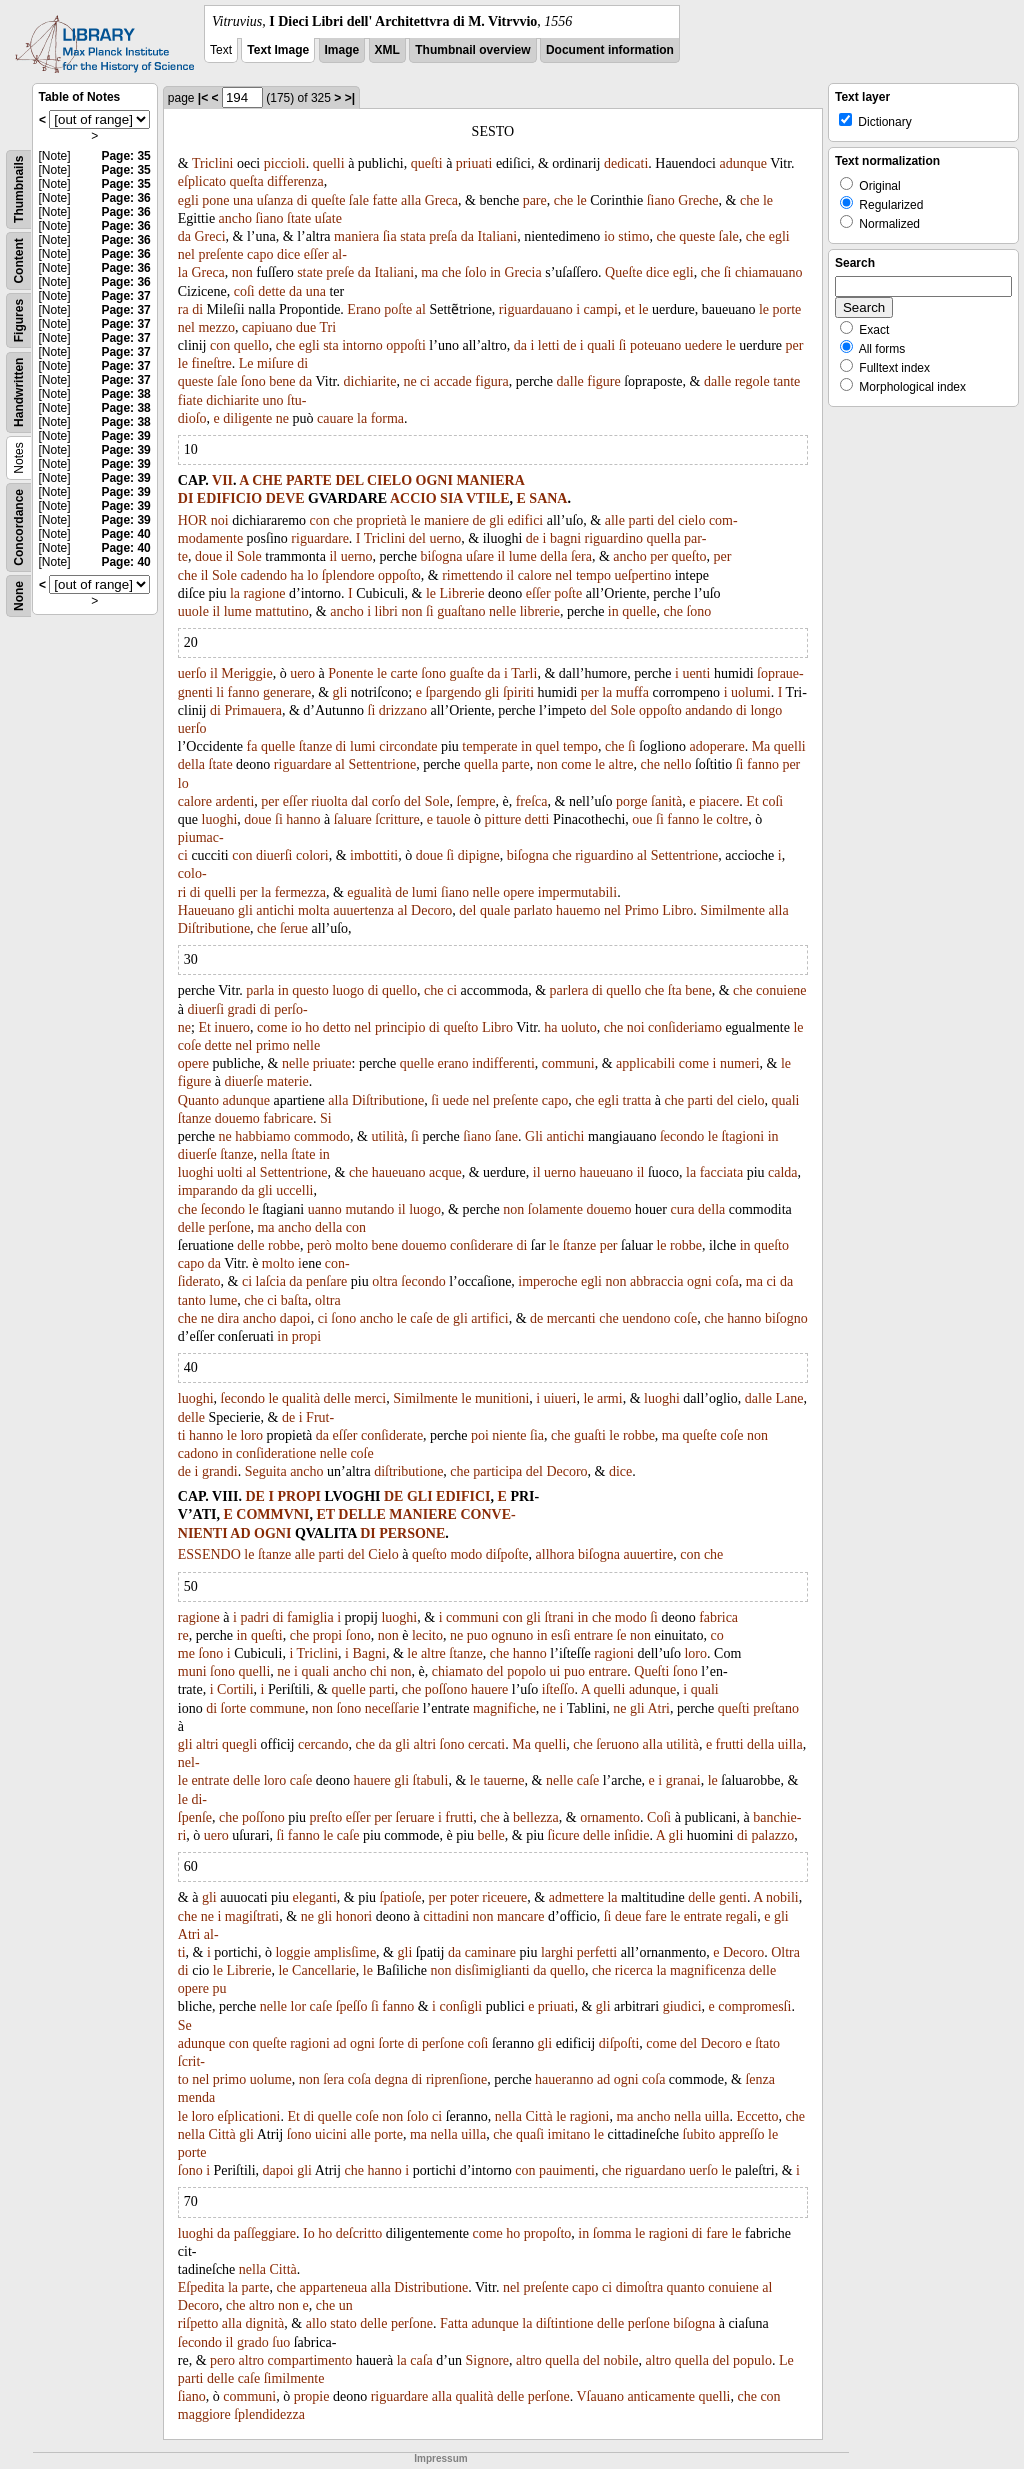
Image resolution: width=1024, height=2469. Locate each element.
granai (683, 1780)
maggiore (204, 2414)
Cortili (235, 1689)
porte (787, 309)
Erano (363, 309)
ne (409, 381)
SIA (451, 498)
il (230, 556)
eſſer (316, 254)
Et (752, 801)
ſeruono (617, 1744)
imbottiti (374, 855)
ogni (699, 1281)
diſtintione (565, 2323)
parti (641, 520)
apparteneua (333, 2287)
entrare (593, 1635)
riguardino (614, 538)
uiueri (560, 1398)
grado (253, 2342)
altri (207, 1744)
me (186, 1653)
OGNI (434, 480)
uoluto (579, 1027)
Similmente (732, 910)
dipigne (479, 855)
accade (453, 381)
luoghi (220, 819)
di (302, 200)
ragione (265, 593)
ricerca (634, 1970)
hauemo (578, 910)
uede (456, 1100)
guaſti (590, 1435)
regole (752, 381)
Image (342, 50)
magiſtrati (252, 1916)
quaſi (530, 2134)
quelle (639, 611)
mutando (369, 1209)
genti (733, 1897)
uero (302, 673)
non (242, 272)
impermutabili (577, 892)
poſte (398, 309)
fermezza (300, 892)
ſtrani (559, 1617)
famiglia (310, 1617)
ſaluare (353, 819)
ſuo (281, 2342)
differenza (295, 181)
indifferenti (503, 1063)
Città (538, 2116)
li (220, 692)
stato (343, 2323)
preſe (340, 272)
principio (400, 1027)
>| (350, 98)
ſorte (234, 1708)
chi (378, 1671)
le (582, 200)
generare (287, 692)
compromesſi (754, 2006)
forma (387, 418)
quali (601, 345)
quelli (329, 163)
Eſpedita (201, 2287)
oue (642, 819)
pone (215, 200)
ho (312, 1027)
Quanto (198, 1100)
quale (495, 910)
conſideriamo (685, 1027)
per (795, 345)
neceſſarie (392, 1708)
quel (547, 746)
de (569, 345)
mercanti (571, 1318)
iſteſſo (558, 1689)
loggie (292, 1952)
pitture (503, 819)
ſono (253, 381)
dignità (264, 2323)
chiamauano (769, 272)
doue (208, 556)
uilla (790, 1744)
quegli (239, 1744)
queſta (246, 181)
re (183, 1635)
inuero (232, 1027)
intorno (362, 345)
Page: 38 (125, 394)
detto (337, 1027)
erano (453, 1063)
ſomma (612, 2233)
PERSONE (412, 1533)
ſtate (299, 218)
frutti (730, 1744)
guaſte (467, 673)
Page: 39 (125, 436)
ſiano (661, 200)
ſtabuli (431, 1780)
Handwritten (19, 392)
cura (682, 1209)
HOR (193, 520)
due (306, 327)
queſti (427, 163)
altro (262, 2305)
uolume (271, 2079)
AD (240, 1533)
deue (628, 1916)
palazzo (772, 1835)
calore (535, 575)
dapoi (295, 1318)
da (184, 236)
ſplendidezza (269, 2414)
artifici (489, 1318)
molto (351, 1245)
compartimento (310, 2360)
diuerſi (274, 855)
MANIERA (490, 480)
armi (610, 1398)
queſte (328, 200)
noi (220, 520)
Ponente (350, 673)
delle (191, 1227)
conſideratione (276, 1453)
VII (222, 480)
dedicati (626, 163)
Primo (642, 910)
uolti (230, 1172)
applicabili (645, 1063)
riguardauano (536, 309)
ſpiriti (518, 692)
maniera (356, 236)
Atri (658, 1708)
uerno (445, 538)
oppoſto (399, 575)
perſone (230, 1227)
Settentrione (382, 764)
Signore (488, 2360)
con (220, 345)
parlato (533, 910)
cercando (323, 1744)
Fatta (454, 2323)
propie (312, 2396)
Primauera (253, 710)
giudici (682, 2006)
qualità (301, 1398)
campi (601, 309)
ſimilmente (294, 2378)
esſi (560, 1635)
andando (708, 710)
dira (228, 1318)
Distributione (431, 2287)
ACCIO (413, 498)
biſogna (441, 556)
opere (518, 892)
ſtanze (315, 746)
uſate (328, 218)
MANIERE (423, 1514)
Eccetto (758, 2116)
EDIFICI (463, 1496)
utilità (387, 1136)
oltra (385, 1281)
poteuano (655, 345)
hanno (303, 819)
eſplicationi (248, 2116)
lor (299, 2006)
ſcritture (397, 819)
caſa (421, 2360)
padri (254, 1617)
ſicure (564, 1835)
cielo (691, 520)
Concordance (19, 527)
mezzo (216, 327)
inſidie (632, 1835)
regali (741, 1916)
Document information (610, 50)
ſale (359, 200)
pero (222, 2360)
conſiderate (392, 1435)
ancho (235, 218)
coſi (244, 291)
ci (425, 381)
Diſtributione (214, 928)
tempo (593, 575)
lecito (427, 1635)
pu (219, 1988)
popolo (526, 1671)
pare (535, 200)
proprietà (381, 520)
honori (354, 1916)
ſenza (760, 2079)
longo (766, 710)
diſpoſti (619, 2043)
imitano (569, 2134)
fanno (244, 692)
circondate (408, 746)
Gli (534, 1136)
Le (246, 363)
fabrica (718, 1617)
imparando (208, 1190)
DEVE (285, 498)
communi (568, 1063)
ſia (390, 236)
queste (697, 236)
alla (411, 200)
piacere (719, 801)
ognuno (512, 1635)
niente (509, 1435)
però (319, 1245)
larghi (557, 1952)
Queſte (623, 272)
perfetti (597, 1952)
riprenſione (456, 2079)
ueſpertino (642, 575)
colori (312, 855)
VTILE (488, 498)
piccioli (285, 163)
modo (466, 1554)
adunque (742, 163)
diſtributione (408, 1471)
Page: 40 (125, 534)
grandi (220, 1471)
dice (288, 254)
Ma (761, 746)
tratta (637, 1100)
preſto (326, 1817)
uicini (331, 2134)
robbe (284, 1245)
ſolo (476, 272)
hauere (489, 1689)
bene (282, 381)
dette (271, 291)
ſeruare (415, 1817)
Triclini (213, 163)
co (717, 1635)
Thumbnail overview (472, 50)
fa (252, 746)
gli (496, 520)
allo (316, 2323)
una (243, 200)
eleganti (314, 1897)
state (310, 272)
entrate (210, 1780)
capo (260, 254)
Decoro (431, 910)
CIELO (389, 480)
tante (786, 381)
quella (663, 538)
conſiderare (481, 1245)
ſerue (294, 928)
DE (255, 1496)
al (421, 309)
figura (491, 381)
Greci (210, 236)
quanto (686, 2287)
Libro (677, 910)
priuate (332, 1063)
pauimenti (567, 2170)
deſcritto (359, 2233)
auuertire (648, 1554)
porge (632, 801)
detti (537, 819)
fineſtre (211, 363)
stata (413, 236)
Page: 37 (125, 296)
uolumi (751, 692)
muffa (632, 692)
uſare (480, 556)
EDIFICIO (229, 498)
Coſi (659, 1817)
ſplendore (348, 575)
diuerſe (243, 1081)
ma (429, 272)
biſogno (786, 1318)
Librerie (462, 593)
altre (621, 764)
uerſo (192, 673)
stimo (633, 236)
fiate (190, 400)
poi (480, 1435)
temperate (489, 746)
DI (186, 498)
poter (464, 1897)
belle (491, 1835)
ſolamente (555, 1209)
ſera (581, 556)
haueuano (399, 1172)
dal (359, 801)
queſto (689, 556)
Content (19, 260)
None (19, 596)
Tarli (524, 673)
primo (272, 1045)
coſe (189, 1045)
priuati (474, 163)
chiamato (457, 1671)
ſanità (666, 801)
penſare (326, 1281)
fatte (385, 200)
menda (196, 2097)
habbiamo (262, 1136)
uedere (703, 345)
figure (603, 381)
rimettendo (472, 575)
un (346, 2305)
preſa (443, 236)
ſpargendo (453, 692)
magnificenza (707, 1970)
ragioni (614, 1653)
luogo (348, 990)
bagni (565, 538)
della (553, 556)
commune (277, 1708)
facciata (722, 1172)
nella (274, 1154)
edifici (525, 520)
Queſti (651, 1671)
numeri (740, 1063)
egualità (369, 892)
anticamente (661, 2396)
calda (783, 1172)
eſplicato (202, 181)
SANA (548, 498)
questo (310, 990)
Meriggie (246, 673)
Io (309, 2233)
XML (387, 50)
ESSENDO (209, 1554)
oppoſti (406, 345)
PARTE (309, 480)
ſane (506, 1136)
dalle (570, 381)
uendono (646, 1318)
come (576, 764)
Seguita (266, 1471)
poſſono (446, 1689)
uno (273, 400)
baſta (294, 1300)
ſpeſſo (352, 2006)
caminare (490, 1952)
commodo (322, 1136)
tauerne (503, 1780)
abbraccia (657, 1281)
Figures (19, 320)
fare (656, 1916)
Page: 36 (125, 198)
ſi (728, 272)
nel (186, 254)
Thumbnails (19, 189)
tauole (453, 819)
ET (325, 1514)
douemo (237, 1118)
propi (307, 1336)
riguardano (655, 2170)
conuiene (781, 990)
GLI (420, 1496)
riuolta (329, 801)
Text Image (278, 50)
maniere (446, 520)
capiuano (267, 327)
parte (516, 764)
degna (391, 2079)
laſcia (271, 1281)
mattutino (282, 611)
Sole (249, 556)
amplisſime (345, 1952)
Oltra (785, 1952)
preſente (220, 254)
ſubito (699, 2134)
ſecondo (682, 1136)
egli (188, 200)
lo (312, 575)
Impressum (440, 2458)
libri (386, 611)
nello (677, 764)
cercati (486, 1744)
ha (297, 575)
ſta (675, 990)
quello (251, 345)
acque (445, 1172)
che (563, 200)
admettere (576, 1897)
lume (523, 556)
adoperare (716, 746)
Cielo (383, 1554)
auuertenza (363, 910)
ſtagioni (742, 1136)
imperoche (547, 1281)
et (630, 309)
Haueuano (206, 910)
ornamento (610, 1817)
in (495, 272)
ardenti (234, 801)
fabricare (288, 1118)
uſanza (275, 200)
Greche (698, 200)
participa (497, 1471)
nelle (502, 611)
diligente (247, 418)
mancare (520, 1916)
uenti (696, 673)
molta (314, 910)
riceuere (504, 1897)
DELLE (361, 1514)
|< (203, 98)
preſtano (776, 1708)
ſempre (476, 801)
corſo (386, 801)
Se (185, 2025)
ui (555, 1671)
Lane (789, 1398)
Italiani (498, 236)
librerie (540, 611)
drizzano (403, 710)
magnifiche (504, 1708)
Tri (327, 327)
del (666, 520)
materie (288, 1081)
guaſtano (461, 611)
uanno (325, 1209)
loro (251, 1435)
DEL (349, 480)
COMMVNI (272, 1514)
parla (260, 990)
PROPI (299, 1496)
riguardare (320, 538)
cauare (335, 418)
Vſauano (599, 2396)
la (362, 418)
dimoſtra (639, 2287)
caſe (421, 1318)
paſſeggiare (265, 2233)
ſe (621, 1635)
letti (549, 345)
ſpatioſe (401, 1897)
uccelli (294, 1190)
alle (615, 520)
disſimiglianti (492, 1970)
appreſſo (742, 2134)
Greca (441, 200)
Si (326, 1118)
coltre (732, 819)
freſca (532, 801)
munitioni (502, 1398)
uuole (193, 611)
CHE (267, 480)
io (609, 236)
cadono (198, 1453)
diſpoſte (507, 1554)
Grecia (522, 272)
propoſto (547, 2233)
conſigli (460, 2006)
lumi (363, 746)
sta (331, 345)
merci (370, 1398)
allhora (555, 1554)
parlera (569, 990)
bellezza (536, 1817)
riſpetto (198, 2323)
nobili (782, 1897)
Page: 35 (125, 156)
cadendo (263, 575)
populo (752, 2360)
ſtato (767, 2043)
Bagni (368, 1653)
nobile (621, 2360)
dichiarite (370, 381)
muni (192, 1671)
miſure (275, 363)
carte (403, 673)
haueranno (564, 2079)
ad (339, 2043)
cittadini (446, 1916)
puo (477, 1635)
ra (183, 309)
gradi (242, 1009)
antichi (275, 910)
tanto (192, 1300)
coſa (726, 1281)
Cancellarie (324, 1970)
